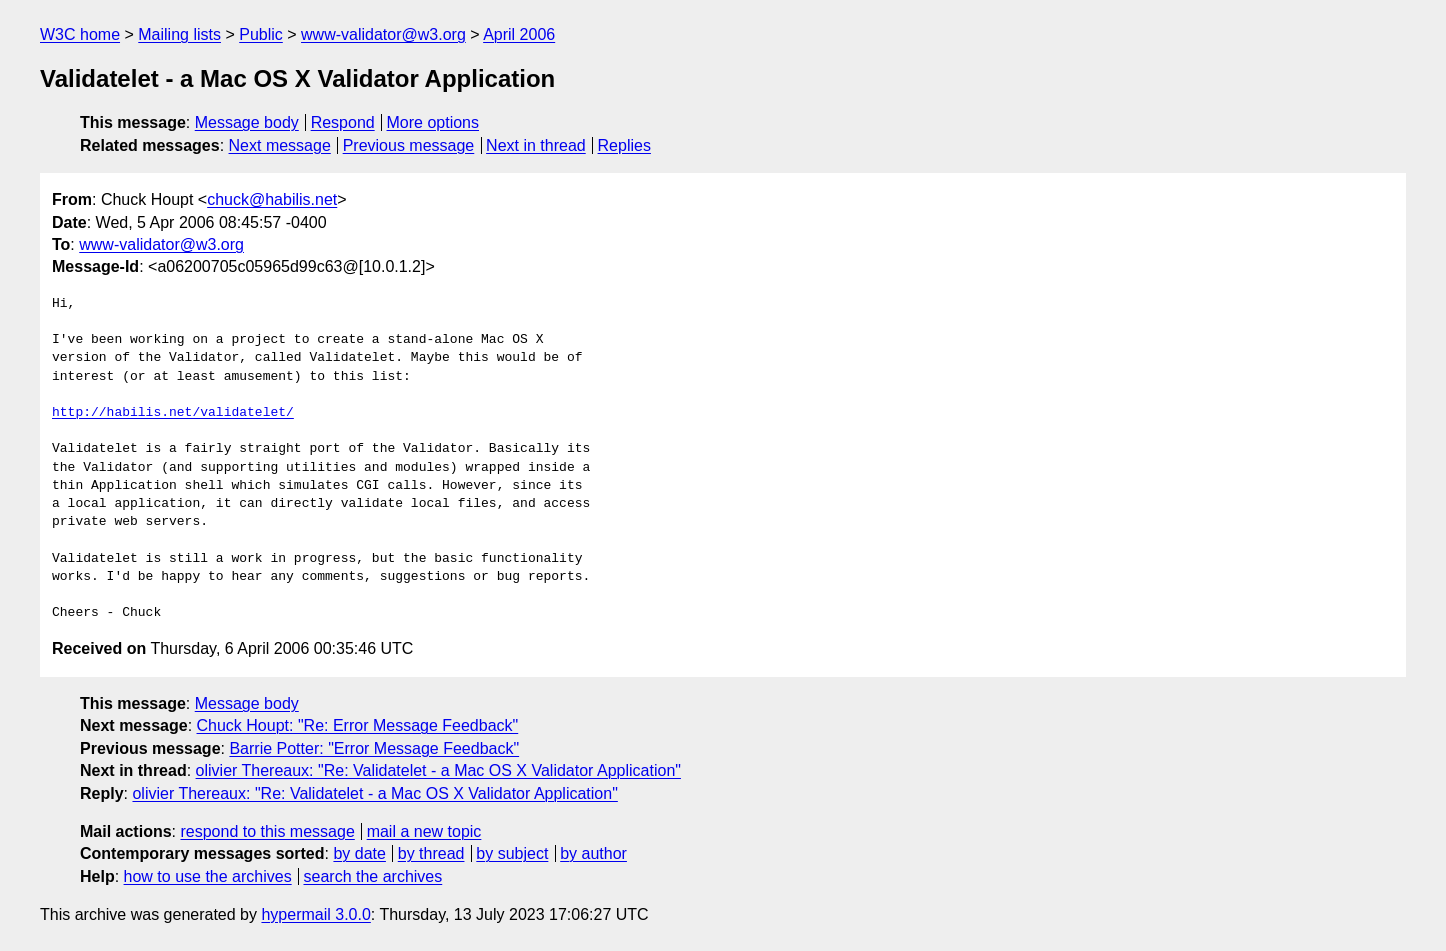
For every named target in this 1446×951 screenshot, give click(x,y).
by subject (512, 853)
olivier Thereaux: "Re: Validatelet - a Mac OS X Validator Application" (438, 770)
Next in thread (536, 145)
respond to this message (267, 831)
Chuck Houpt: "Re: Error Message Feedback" (358, 725)
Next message (280, 145)
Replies (624, 145)
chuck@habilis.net (272, 199)
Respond (343, 122)
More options (433, 122)
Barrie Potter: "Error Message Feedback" (374, 748)
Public (261, 34)
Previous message (409, 145)
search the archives (373, 876)
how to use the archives (208, 876)
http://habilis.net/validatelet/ (173, 413)
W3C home (80, 34)
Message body (247, 122)
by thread (431, 853)
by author (593, 853)
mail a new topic (424, 831)
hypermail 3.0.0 (315, 914)
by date (359, 853)
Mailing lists (179, 34)
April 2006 (519, 34)
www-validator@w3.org (383, 34)
